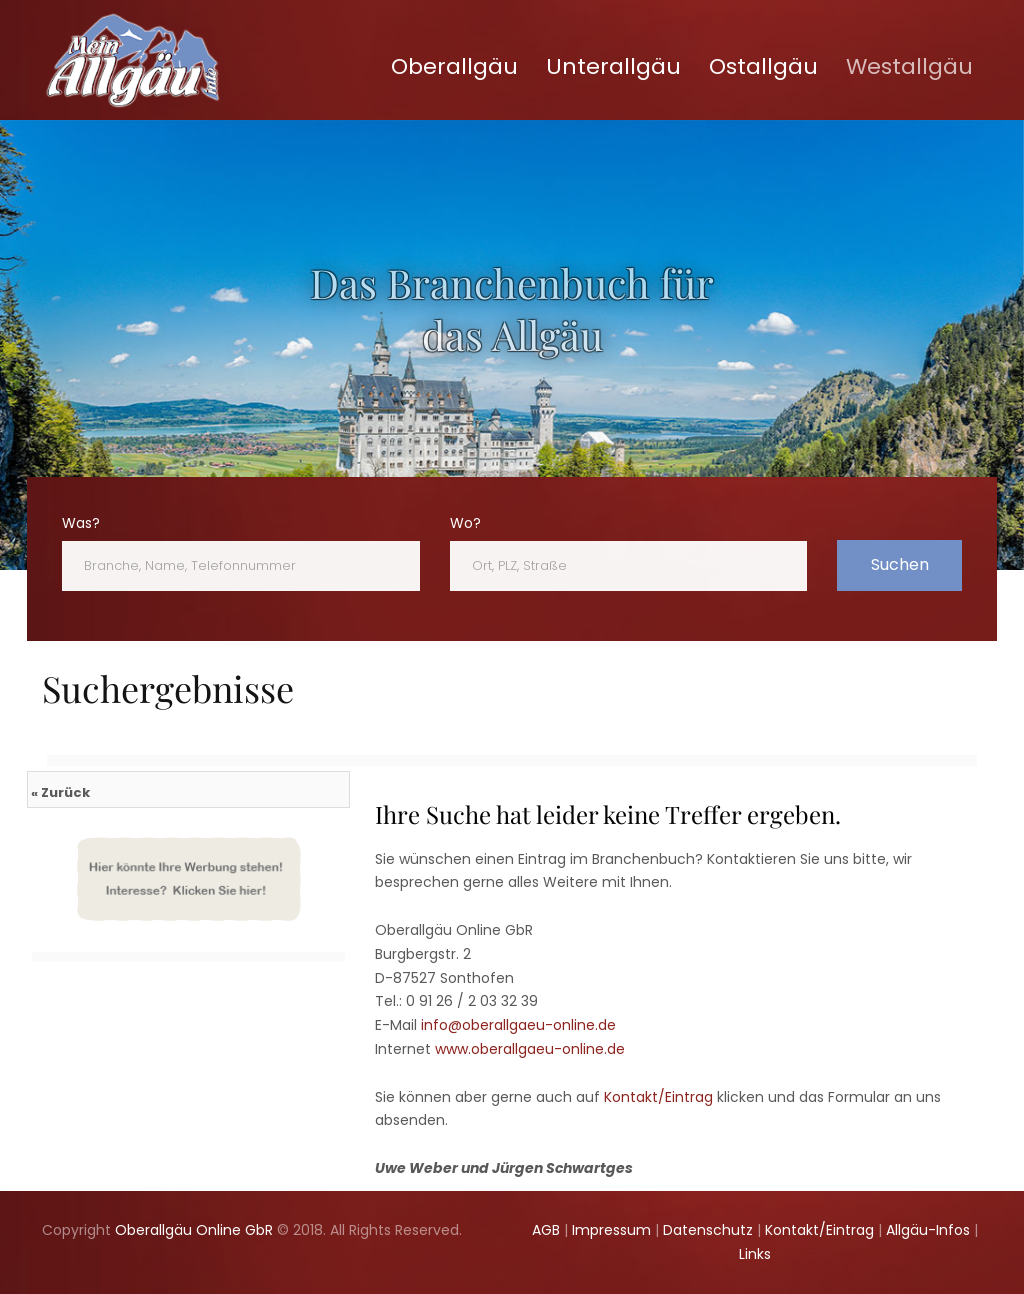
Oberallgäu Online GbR (194, 1230)
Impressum (611, 1230)
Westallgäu (909, 66)
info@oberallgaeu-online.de (518, 1025)
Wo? (465, 523)
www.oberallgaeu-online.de (530, 1049)
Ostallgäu (763, 66)
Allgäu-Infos (928, 1230)
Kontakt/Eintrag (658, 1097)
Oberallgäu (454, 66)
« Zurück (60, 792)
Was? (81, 523)
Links (755, 1254)
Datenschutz (708, 1230)
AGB (546, 1230)
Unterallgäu (613, 66)
